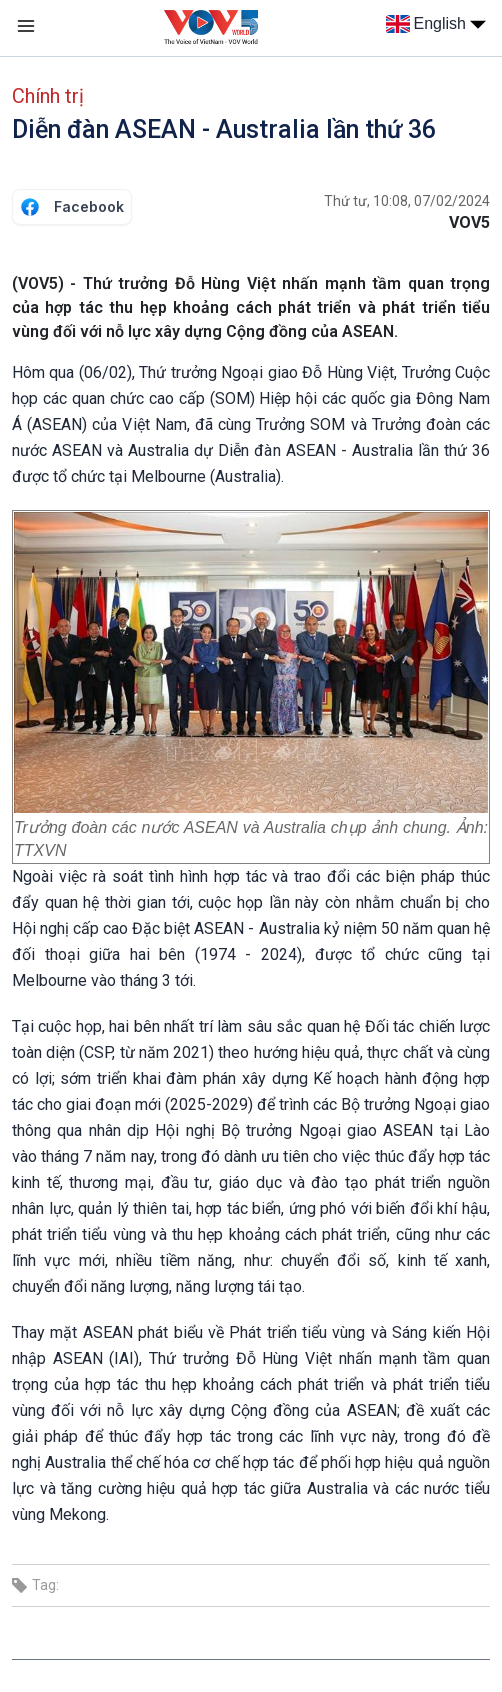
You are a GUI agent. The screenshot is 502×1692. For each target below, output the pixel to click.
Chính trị (48, 96)
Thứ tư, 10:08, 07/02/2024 (407, 201)
